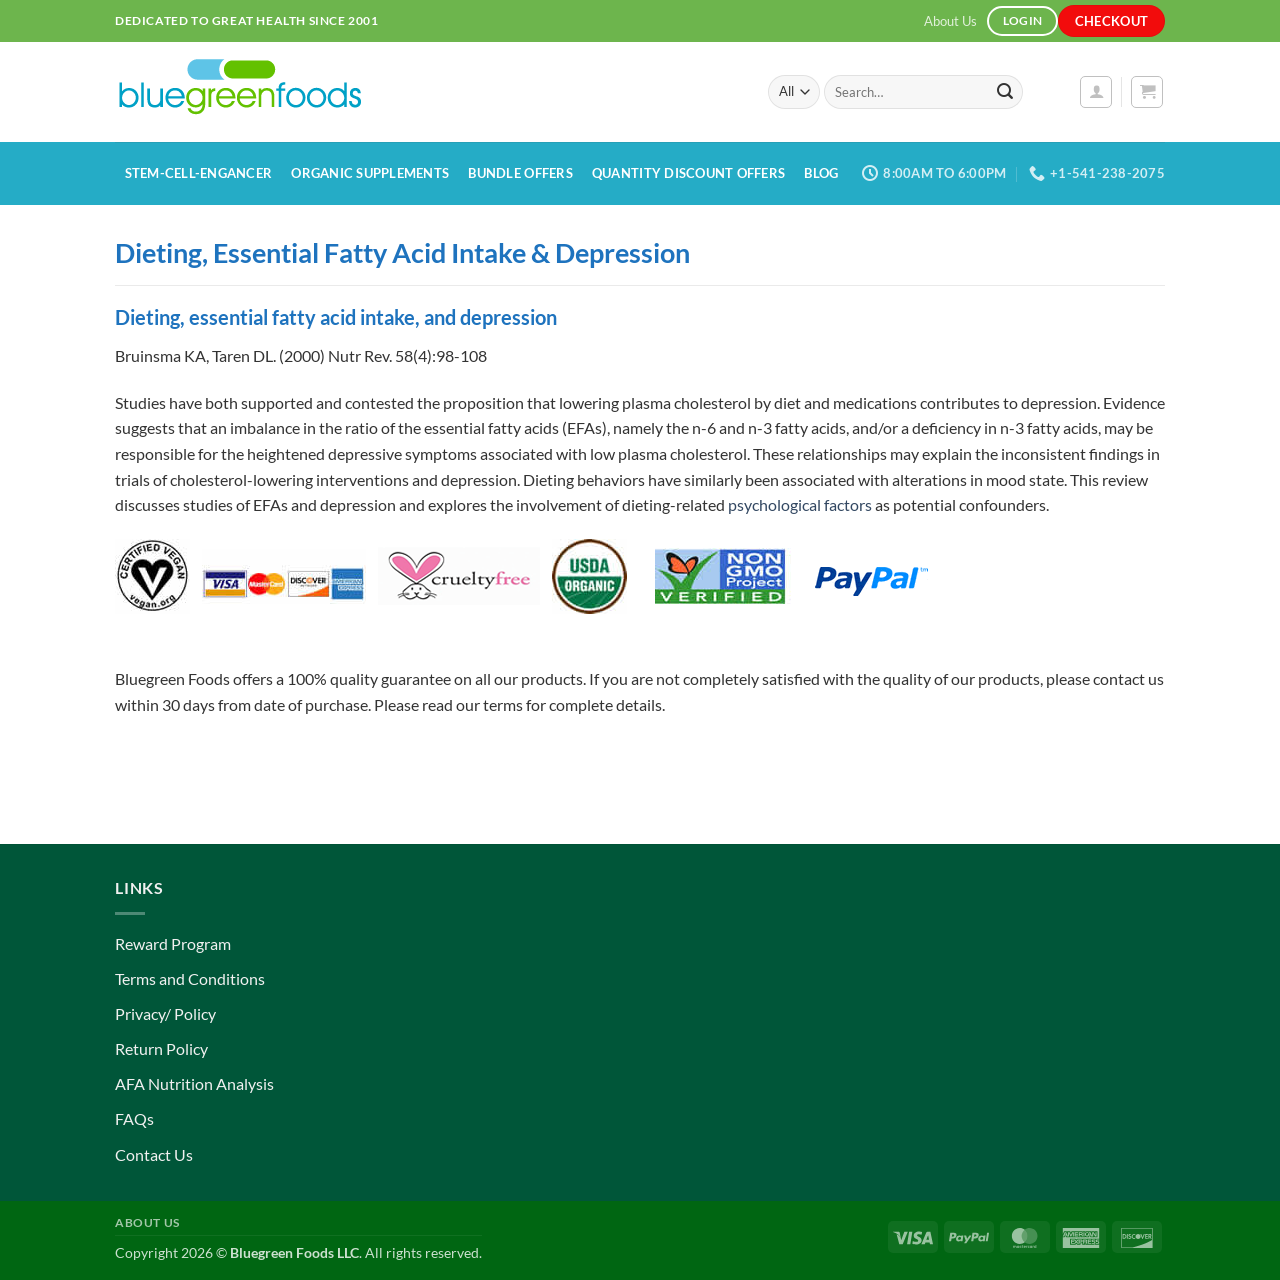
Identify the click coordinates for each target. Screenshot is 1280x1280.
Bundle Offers (520, 173)
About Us (950, 21)
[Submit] (1005, 92)
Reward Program (173, 943)
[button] (1096, 92)
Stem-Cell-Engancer (199, 173)
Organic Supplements (370, 173)
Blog (821, 173)
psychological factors (800, 504)
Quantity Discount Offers (688, 173)
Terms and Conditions (190, 978)
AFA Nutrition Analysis (194, 1083)
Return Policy (161, 1048)
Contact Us (154, 1154)
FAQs (134, 1118)
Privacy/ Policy (165, 1013)
